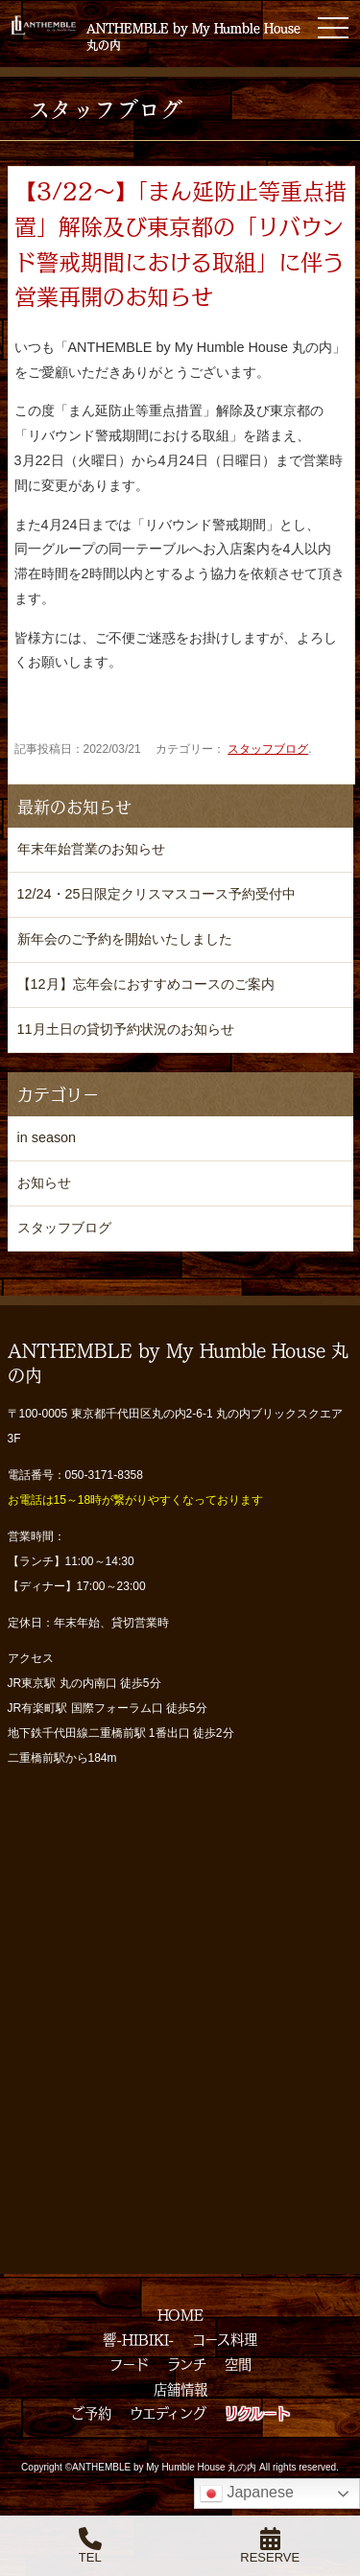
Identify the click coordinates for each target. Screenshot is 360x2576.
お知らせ (44, 1182)
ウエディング (168, 2413)
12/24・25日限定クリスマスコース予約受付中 (156, 894)
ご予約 (91, 2413)
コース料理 (224, 2339)
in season (47, 1137)
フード (129, 2364)
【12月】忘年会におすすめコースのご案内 (146, 984)
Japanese (247, 2493)
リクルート (257, 2413)
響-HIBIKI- (138, 2339)
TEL (90, 2545)
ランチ (186, 2364)
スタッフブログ (268, 749)
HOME (180, 2314)
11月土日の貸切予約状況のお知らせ (125, 1029)
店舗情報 (180, 2389)
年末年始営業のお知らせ (91, 848)
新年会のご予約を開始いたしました (124, 939)
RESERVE (270, 2545)
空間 (238, 2364)
